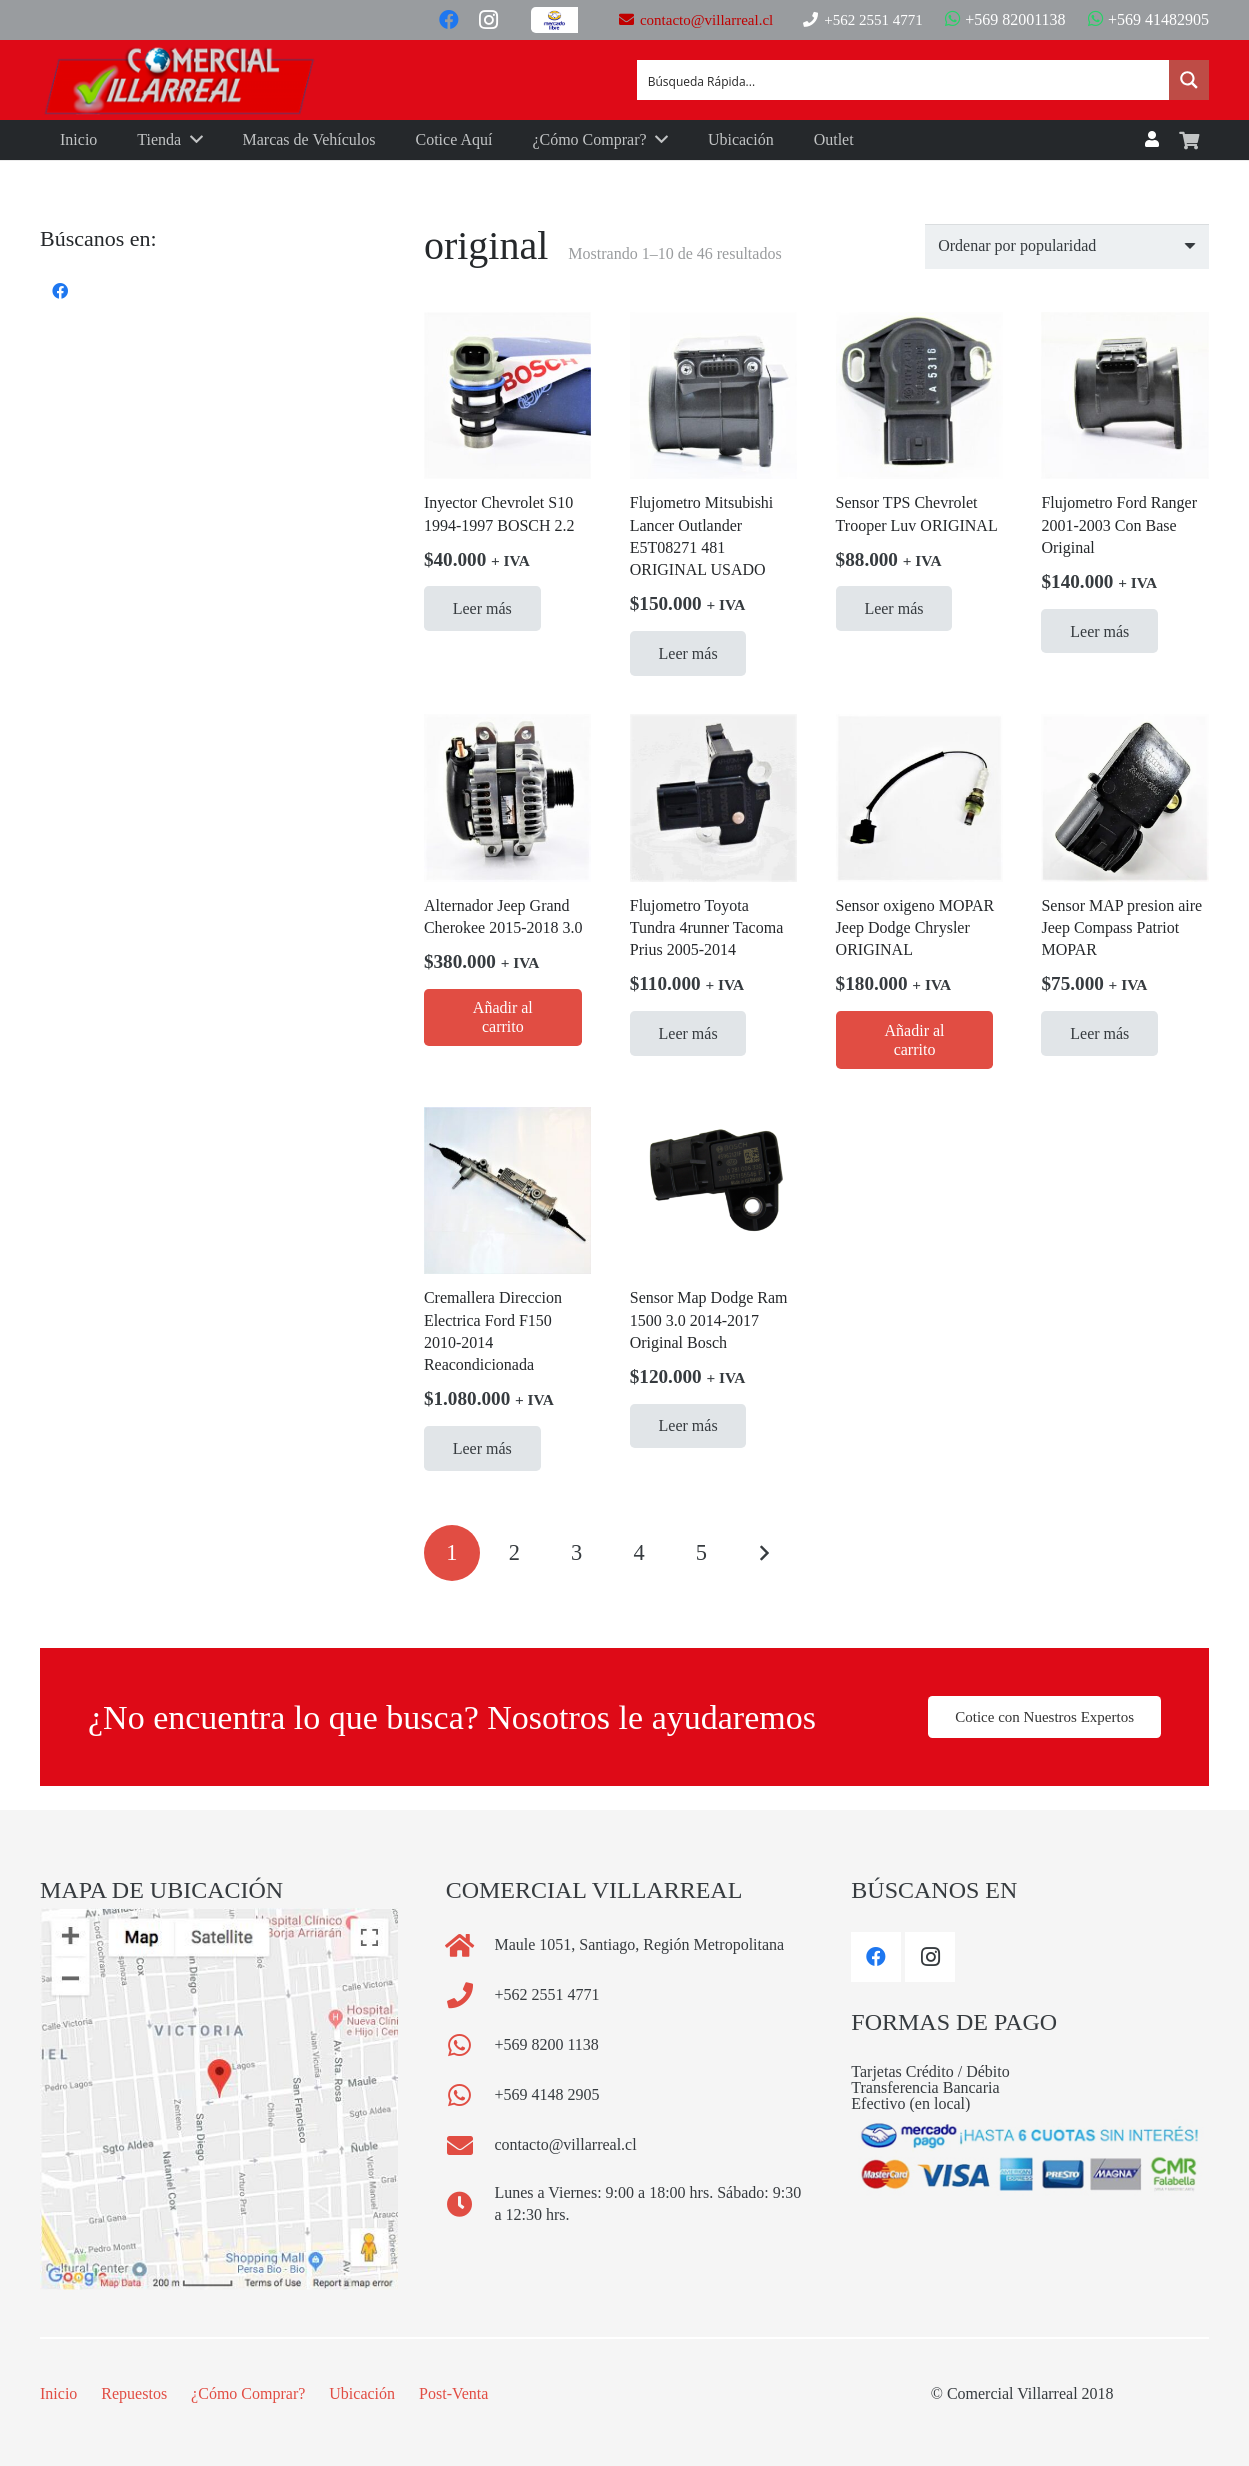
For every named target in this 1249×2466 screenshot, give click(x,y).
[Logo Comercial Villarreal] (180, 80)
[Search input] (904, 80)
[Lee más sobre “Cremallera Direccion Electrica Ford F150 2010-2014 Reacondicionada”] (482, 1448)
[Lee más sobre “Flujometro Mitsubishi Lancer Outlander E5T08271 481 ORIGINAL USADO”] (688, 653)
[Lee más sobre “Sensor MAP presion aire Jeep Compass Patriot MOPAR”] (1099, 1033)
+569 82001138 (1005, 19)
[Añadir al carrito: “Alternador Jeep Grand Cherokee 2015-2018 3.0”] (503, 1018)
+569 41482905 (1148, 19)
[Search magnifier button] (1189, 80)
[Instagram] (489, 20)
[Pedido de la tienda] (1067, 246)
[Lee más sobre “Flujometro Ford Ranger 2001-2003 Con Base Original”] (1099, 631)
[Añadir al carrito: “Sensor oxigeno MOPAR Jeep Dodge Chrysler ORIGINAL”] (915, 1040)
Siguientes (764, 1553)
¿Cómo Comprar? (248, 2393)
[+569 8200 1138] (470, 2045)
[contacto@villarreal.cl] (470, 2145)
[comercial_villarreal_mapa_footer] (219, 2099)
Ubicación (362, 2393)
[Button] (560, 20)
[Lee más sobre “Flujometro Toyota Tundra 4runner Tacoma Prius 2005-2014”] (688, 1033)
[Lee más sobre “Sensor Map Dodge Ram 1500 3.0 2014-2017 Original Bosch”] (688, 1426)
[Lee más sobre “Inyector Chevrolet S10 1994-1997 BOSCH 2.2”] (482, 608)
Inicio (58, 2393)
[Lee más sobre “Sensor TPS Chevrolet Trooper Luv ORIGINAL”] (894, 608)
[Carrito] (1189, 140)
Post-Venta (453, 2393)
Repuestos (134, 2393)
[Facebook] (449, 20)
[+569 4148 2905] (470, 2095)
